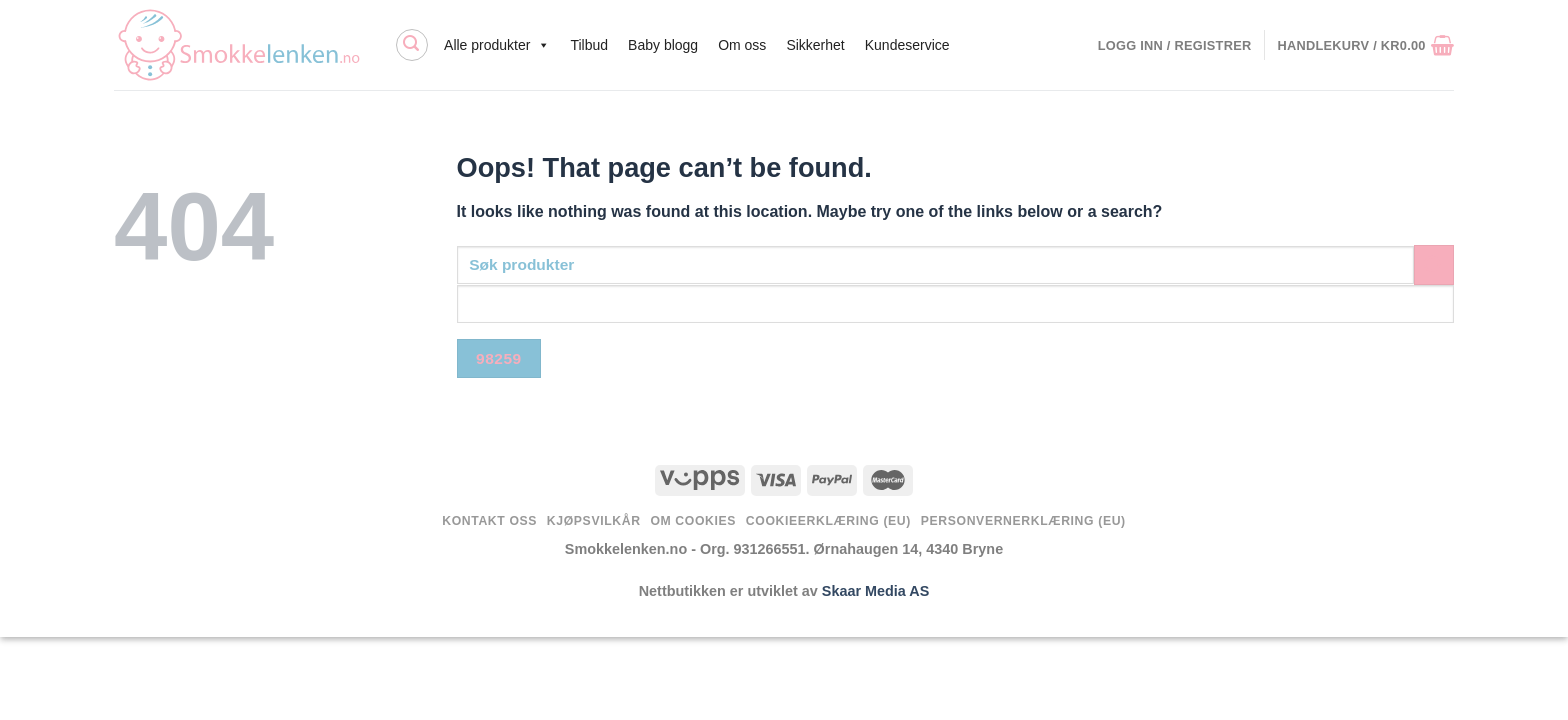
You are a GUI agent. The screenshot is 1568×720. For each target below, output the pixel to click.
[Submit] (1434, 264)
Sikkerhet (815, 45)
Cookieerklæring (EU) (828, 521)
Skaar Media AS (875, 591)
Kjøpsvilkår (594, 521)
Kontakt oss (489, 521)
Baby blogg (663, 45)
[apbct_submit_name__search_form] (499, 358)
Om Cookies (693, 521)
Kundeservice (907, 45)
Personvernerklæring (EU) (1023, 521)
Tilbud (589, 45)
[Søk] (412, 45)
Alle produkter (497, 45)
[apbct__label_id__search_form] (956, 304)
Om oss (742, 45)
